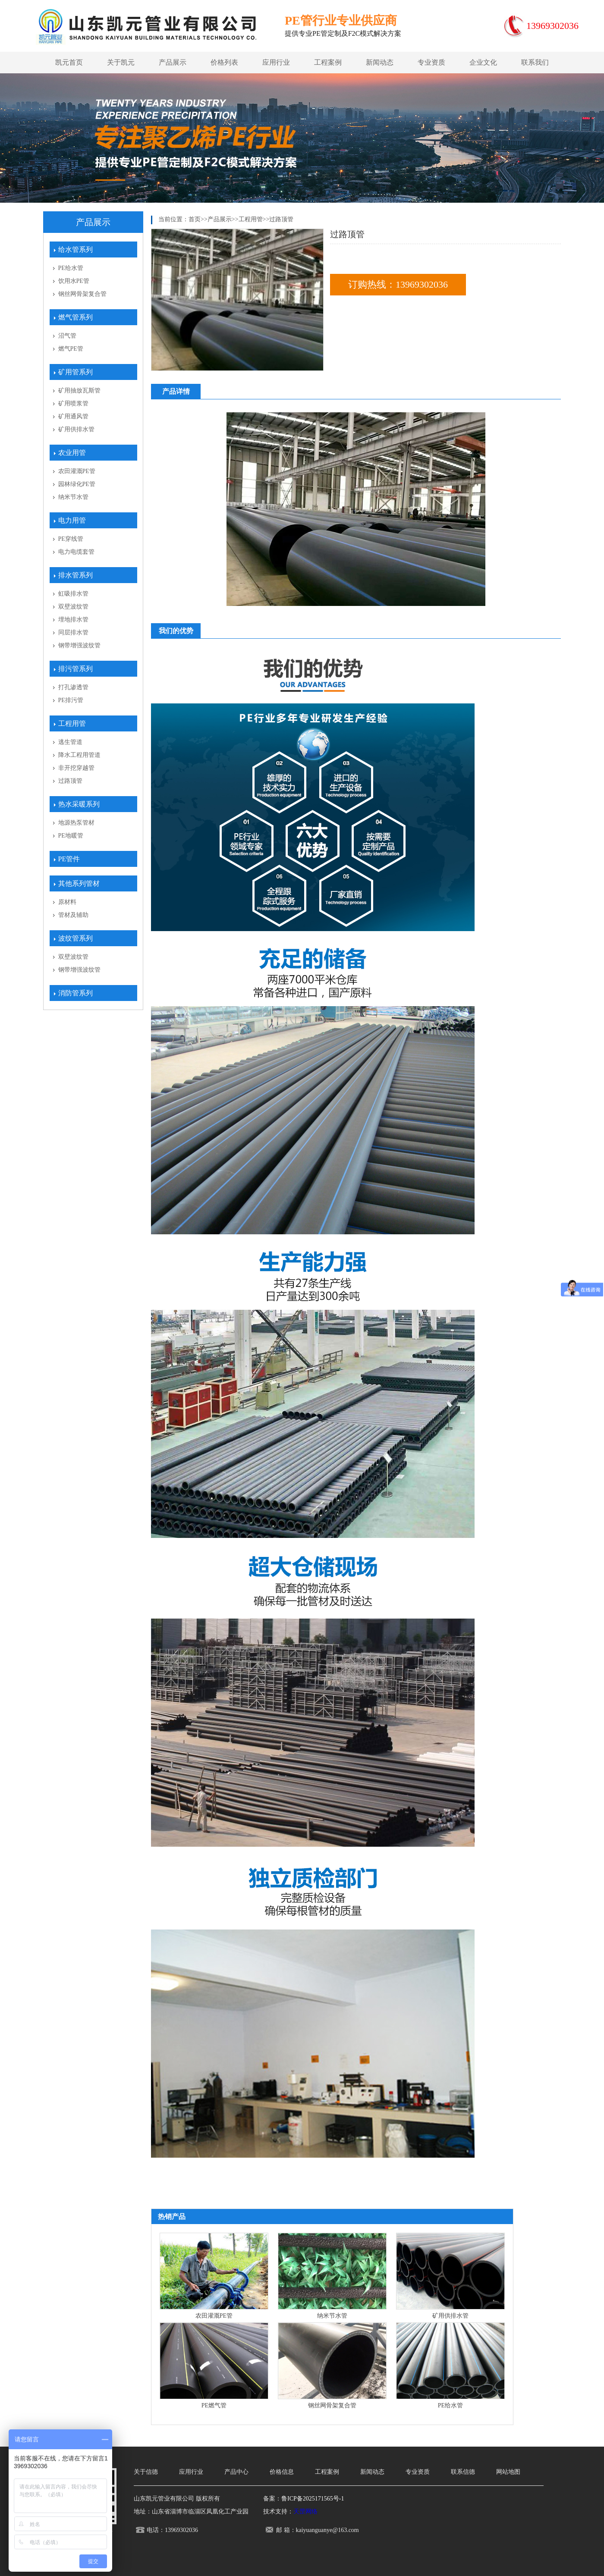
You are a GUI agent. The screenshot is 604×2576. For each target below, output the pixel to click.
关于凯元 (121, 62)
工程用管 (72, 723)
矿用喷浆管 (73, 403)
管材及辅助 (73, 915)
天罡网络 (305, 2511)
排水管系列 (75, 575)
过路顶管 (70, 781)
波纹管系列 (75, 938)
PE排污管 (70, 700)
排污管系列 (75, 668)
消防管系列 (75, 993)
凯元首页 (69, 62)
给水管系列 (75, 249)
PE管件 (69, 859)
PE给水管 (70, 268)
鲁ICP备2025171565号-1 (312, 2498)
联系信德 (463, 2472)
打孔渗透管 (73, 687)
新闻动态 (379, 62)
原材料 (67, 902)
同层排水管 (73, 632)
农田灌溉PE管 (76, 471)
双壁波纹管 (73, 606)
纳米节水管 (73, 497)
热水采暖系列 (79, 804)
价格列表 (224, 62)
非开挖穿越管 (76, 768)
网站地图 (508, 2472)
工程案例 (328, 62)
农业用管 (72, 452)
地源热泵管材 (76, 822)
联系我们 (535, 62)
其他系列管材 (79, 883)
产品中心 (236, 2472)
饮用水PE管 (73, 281)
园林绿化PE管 (76, 484)
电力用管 (72, 520)
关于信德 (146, 2472)
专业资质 (431, 62)
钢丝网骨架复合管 (82, 294)
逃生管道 (70, 742)
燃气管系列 (75, 317)
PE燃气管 (213, 2405)
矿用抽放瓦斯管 (79, 390)
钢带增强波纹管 (79, 645)
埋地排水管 (73, 619)
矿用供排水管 (76, 429)
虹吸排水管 (73, 593)
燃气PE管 (70, 348)
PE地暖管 (70, 835)
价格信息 (282, 2472)
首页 (195, 219)
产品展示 (172, 62)
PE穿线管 (70, 539)
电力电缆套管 (76, 552)
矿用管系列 (75, 372)
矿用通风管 (73, 416)
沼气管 (67, 336)
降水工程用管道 (79, 755)
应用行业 (276, 62)
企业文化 (483, 62)
